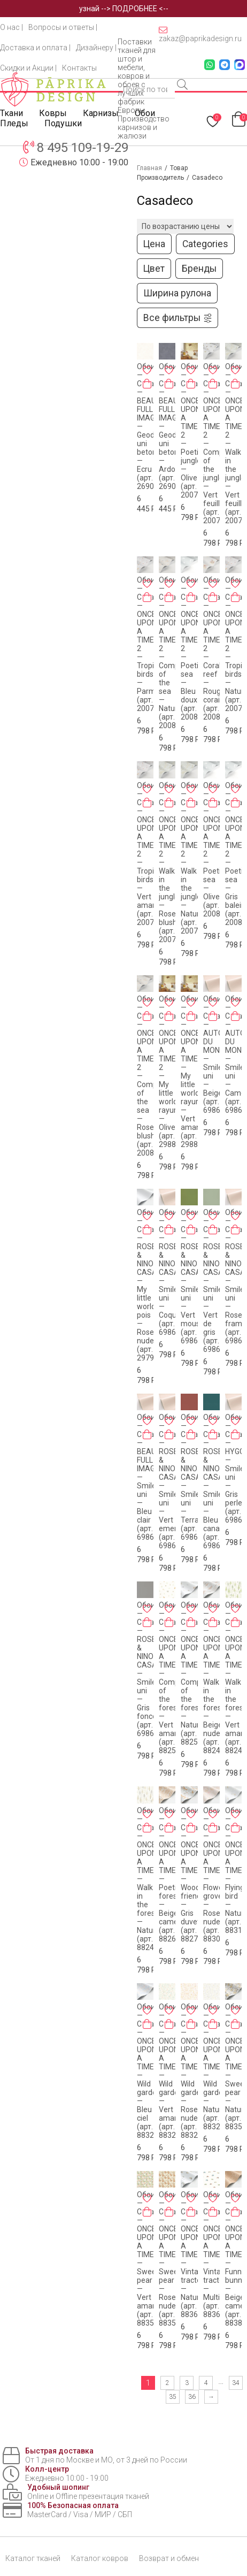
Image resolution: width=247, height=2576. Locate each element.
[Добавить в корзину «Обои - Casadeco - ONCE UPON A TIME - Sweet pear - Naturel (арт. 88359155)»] (235, 2024)
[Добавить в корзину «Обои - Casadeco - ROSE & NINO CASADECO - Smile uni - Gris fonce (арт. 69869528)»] (147, 1622)
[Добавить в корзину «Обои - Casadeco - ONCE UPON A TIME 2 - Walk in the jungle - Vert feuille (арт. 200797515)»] (235, 383)
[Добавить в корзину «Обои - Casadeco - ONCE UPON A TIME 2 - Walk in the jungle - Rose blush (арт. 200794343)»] (169, 802)
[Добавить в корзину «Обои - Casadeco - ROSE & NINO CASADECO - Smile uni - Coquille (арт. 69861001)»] (169, 1229)
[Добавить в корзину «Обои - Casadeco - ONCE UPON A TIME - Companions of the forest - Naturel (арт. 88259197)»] (191, 1622)
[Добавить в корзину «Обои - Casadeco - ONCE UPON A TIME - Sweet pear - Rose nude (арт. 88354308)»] (169, 2211)
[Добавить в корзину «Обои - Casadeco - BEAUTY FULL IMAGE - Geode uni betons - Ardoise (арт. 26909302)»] (169, 383)
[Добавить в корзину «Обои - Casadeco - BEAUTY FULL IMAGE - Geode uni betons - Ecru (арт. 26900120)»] (147, 383)
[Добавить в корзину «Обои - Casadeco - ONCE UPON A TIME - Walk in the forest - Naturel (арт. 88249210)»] (147, 1827)
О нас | (11, 27)
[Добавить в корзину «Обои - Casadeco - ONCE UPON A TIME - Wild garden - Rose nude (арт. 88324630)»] (191, 2024)
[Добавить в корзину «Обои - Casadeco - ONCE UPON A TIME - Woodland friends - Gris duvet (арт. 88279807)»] (191, 1827)
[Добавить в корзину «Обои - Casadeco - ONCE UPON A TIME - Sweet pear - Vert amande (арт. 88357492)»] (147, 2211)
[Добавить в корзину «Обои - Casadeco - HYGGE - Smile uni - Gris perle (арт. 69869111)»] (235, 1434)
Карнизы (101, 113)
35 (172, 2397)
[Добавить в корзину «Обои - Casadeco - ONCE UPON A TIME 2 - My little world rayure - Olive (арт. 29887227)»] (169, 1016)
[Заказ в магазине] (185, 226)
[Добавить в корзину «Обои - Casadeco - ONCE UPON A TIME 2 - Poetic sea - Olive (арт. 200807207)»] (212, 802)
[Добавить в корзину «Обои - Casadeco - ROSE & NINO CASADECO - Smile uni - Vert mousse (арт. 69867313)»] (191, 1229)
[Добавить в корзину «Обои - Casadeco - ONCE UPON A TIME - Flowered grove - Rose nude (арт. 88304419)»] (212, 1827)
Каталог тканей (32, 2558)
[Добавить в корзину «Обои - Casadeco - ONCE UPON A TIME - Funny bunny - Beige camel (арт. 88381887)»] (235, 2211)
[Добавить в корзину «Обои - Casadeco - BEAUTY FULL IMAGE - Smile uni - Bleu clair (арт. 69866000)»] (147, 1434)
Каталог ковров (99, 2558)
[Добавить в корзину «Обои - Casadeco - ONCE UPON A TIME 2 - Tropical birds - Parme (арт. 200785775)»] (147, 597)
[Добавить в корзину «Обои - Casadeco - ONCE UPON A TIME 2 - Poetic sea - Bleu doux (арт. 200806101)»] (191, 597)
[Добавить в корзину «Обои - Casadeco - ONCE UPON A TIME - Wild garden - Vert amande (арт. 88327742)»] (169, 2024)
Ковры (53, 113)
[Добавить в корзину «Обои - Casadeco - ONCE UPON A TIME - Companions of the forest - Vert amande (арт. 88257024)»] (169, 1622)
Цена (154, 244)
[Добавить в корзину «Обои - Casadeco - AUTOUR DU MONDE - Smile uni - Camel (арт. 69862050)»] (235, 1016)
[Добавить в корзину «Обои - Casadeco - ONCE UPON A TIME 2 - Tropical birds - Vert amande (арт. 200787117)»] (147, 802)
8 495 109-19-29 (82, 147)
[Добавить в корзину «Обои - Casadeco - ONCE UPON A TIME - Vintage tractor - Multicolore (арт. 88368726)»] (212, 2211)
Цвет (154, 268)
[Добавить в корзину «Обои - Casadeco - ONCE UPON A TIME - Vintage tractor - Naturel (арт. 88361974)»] (191, 2211)
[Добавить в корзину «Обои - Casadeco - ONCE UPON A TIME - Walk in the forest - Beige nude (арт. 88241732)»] (212, 1622)
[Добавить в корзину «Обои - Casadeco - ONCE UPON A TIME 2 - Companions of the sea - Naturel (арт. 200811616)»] (169, 597)
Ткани (11, 113)
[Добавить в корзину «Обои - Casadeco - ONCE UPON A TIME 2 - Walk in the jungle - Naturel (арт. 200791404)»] (191, 802)
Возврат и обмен (169, 2558)
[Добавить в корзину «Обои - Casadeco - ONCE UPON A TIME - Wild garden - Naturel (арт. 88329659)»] (212, 2024)
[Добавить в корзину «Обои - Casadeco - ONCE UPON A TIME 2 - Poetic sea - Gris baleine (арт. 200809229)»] (235, 802)
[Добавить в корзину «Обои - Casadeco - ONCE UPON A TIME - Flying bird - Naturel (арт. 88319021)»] (235, 1827)
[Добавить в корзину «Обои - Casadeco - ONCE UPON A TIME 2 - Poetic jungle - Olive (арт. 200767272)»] (191, 383)
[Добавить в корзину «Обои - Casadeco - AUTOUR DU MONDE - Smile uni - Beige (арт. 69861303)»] (212, 1016)
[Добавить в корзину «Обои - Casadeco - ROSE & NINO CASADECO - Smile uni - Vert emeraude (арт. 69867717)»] (169, 1434)
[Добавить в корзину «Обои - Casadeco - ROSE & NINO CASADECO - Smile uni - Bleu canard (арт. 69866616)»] (212, 1434)
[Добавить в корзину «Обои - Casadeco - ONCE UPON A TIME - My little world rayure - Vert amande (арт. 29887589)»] (191, 1016)
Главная (149, 168)
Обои (145, 113)
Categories (205, 244)
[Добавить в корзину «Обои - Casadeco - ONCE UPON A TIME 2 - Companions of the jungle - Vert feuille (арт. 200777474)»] (212, 383)
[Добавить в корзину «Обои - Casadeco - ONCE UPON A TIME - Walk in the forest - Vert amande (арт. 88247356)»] (235, 1622)
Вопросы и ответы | (62, 27)
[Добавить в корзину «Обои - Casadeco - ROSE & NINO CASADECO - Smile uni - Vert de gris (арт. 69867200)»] (212, 1229)
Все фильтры (178, 317)
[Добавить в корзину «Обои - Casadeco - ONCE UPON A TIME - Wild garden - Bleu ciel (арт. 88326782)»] (147, 2024)
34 (236, 2383)
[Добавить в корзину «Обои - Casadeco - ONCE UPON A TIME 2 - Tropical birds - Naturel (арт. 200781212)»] (235, 597)
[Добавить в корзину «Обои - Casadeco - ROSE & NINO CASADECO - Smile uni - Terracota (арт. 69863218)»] (191, 1434)
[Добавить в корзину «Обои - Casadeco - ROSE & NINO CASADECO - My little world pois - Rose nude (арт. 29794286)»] (147, 1229)
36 (192, 2397)
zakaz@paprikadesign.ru (200, 34)
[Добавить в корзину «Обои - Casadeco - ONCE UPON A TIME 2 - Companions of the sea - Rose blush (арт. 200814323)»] (147, 1016)
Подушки (63, 123)
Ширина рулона (177, 293)
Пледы (14, 123)
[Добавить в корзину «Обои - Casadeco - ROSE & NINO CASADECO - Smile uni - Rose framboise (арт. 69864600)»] (235, 1229)
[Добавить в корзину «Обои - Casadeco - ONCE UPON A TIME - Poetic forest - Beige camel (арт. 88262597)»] (169, 1827)
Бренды (199, 268)
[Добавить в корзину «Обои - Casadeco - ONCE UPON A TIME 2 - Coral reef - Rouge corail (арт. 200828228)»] (212, 597)
